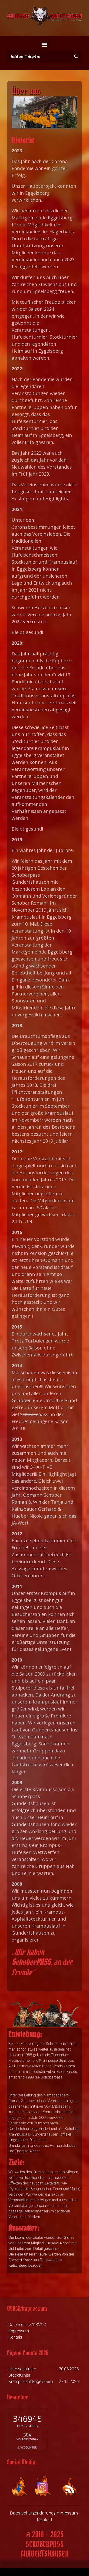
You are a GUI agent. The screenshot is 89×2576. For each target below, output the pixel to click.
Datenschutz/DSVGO (27, 2324)
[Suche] (44, 56)
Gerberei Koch (20, 2260)
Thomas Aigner (57, 2243)
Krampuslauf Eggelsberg (30, 2381)
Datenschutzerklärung (31, 2513)
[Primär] (44, 45)
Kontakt (15, 2337)
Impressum (18, 2330)
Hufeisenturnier (22, 2368)
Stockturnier (19, 2375)
